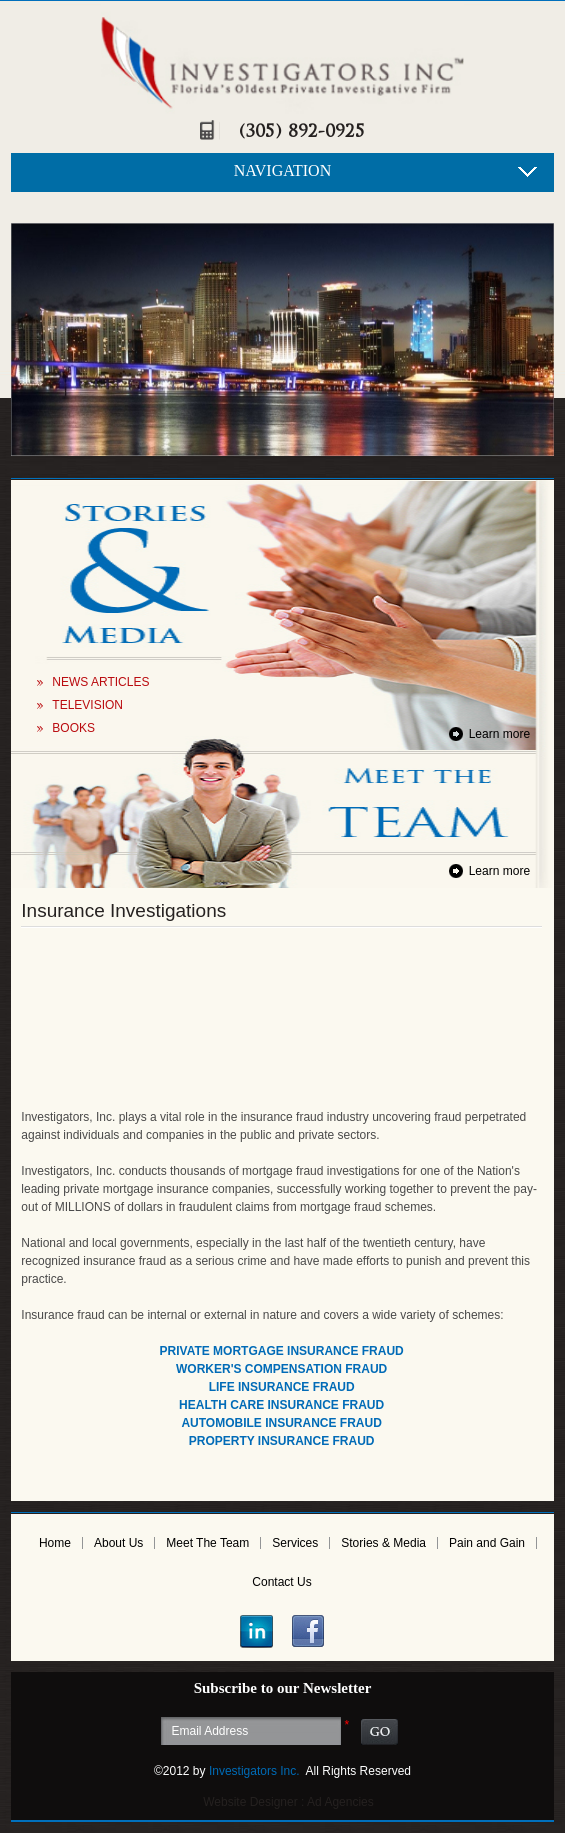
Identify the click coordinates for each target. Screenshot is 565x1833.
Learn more (499, 734)
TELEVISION (87, 705)
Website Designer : (253, 1802)
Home (55, 1543)
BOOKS (73, 728)
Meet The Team (207, 1543)
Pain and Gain (487, 1543)
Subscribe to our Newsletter (283, 1688)
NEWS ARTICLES (100, 682)
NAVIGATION (282, 170)
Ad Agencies (340, 1802)
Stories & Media (383, 1543)
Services (295, 1543)
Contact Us (281, 1582)
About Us (118, 1543)
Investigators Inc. (254, 1771)
